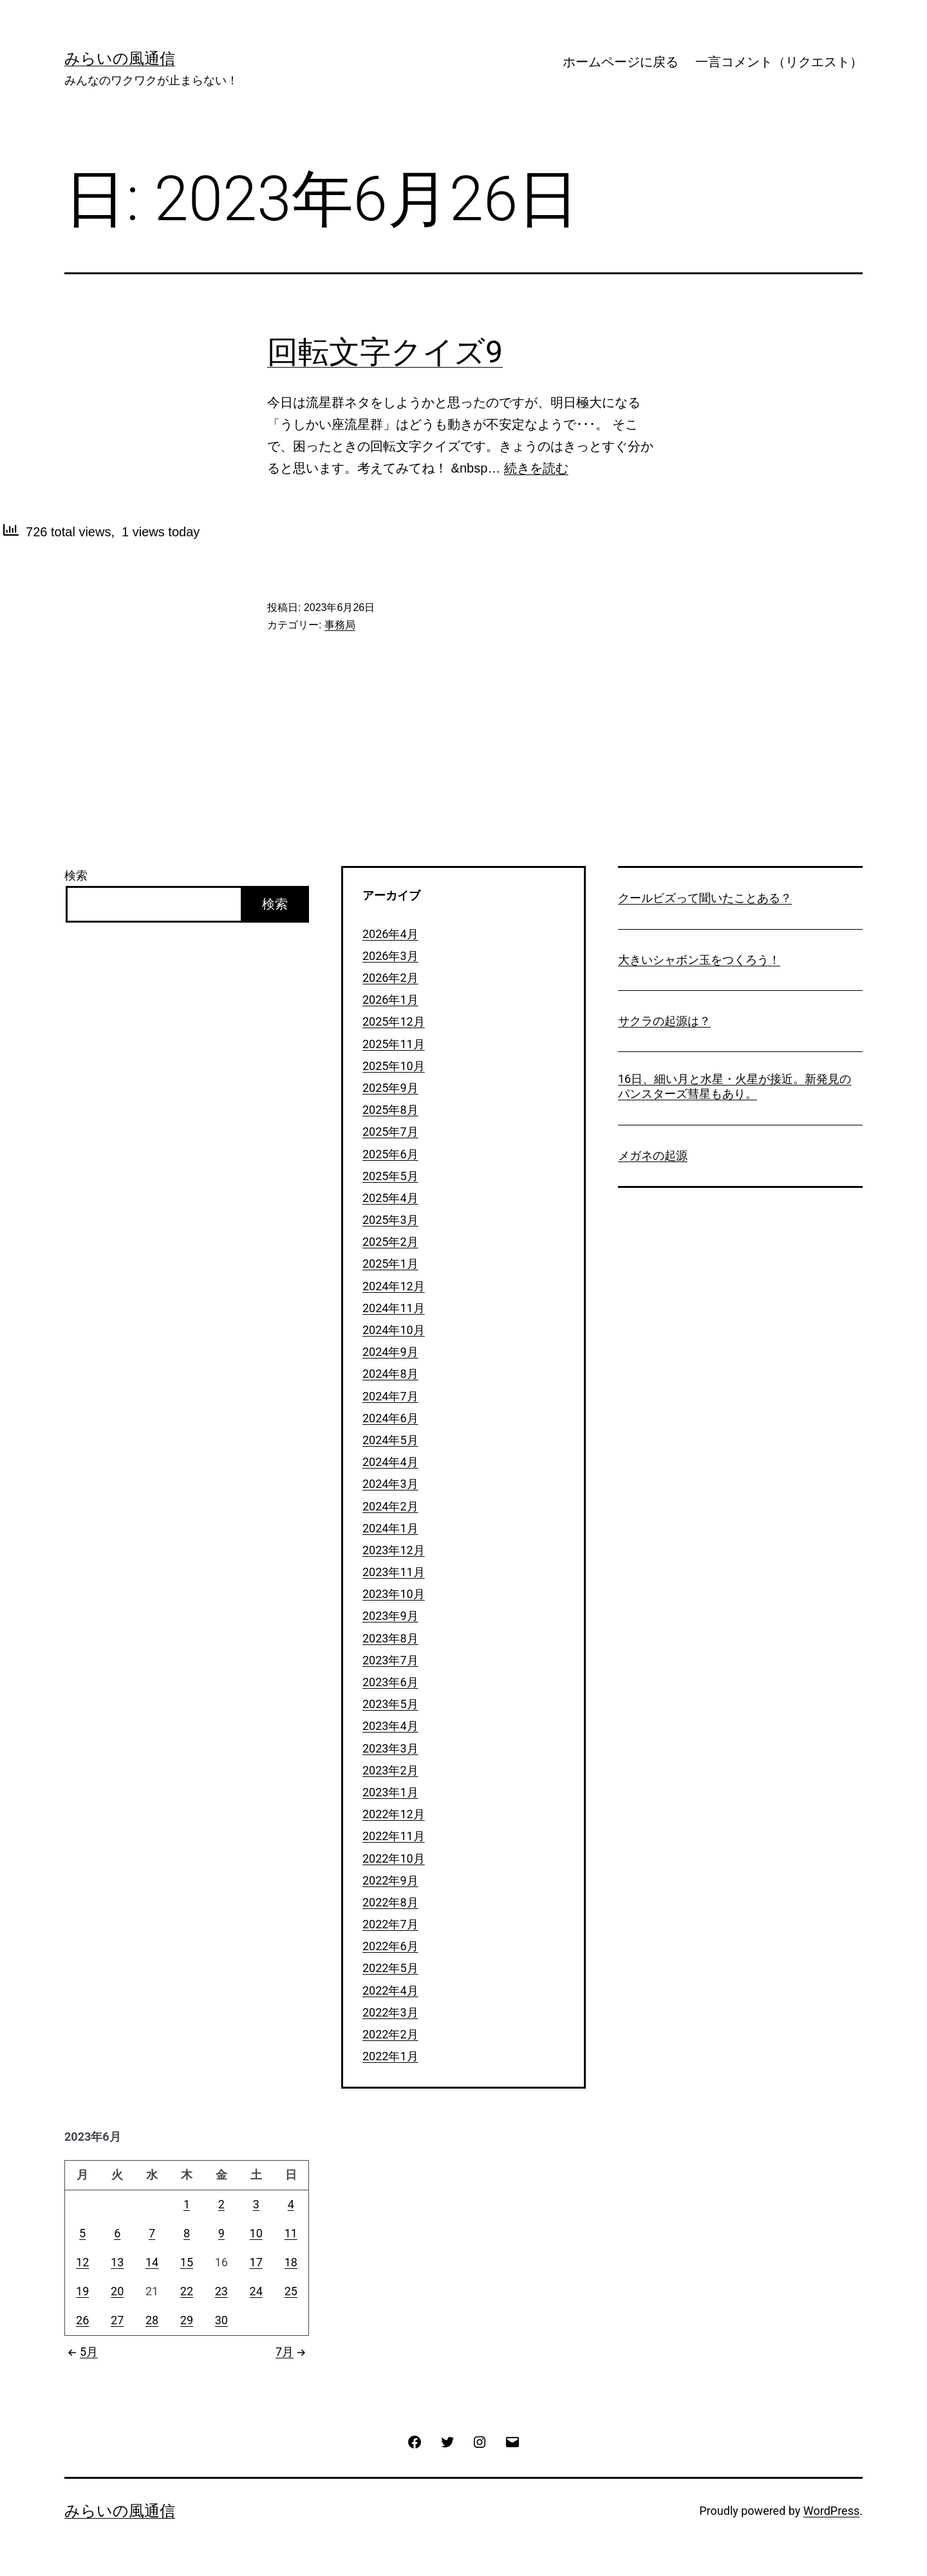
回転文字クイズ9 (385, 352)
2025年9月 (390, 1088)
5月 (81, 2351)
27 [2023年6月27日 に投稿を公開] (117, 2320)
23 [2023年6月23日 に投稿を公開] (221, 2291)
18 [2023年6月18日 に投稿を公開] (291, 2262)
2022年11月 (393, 1836)
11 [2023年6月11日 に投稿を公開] (291, 2233)
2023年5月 (390, 1704)
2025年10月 (393, 1066)
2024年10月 (393, 1330)
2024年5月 (390, 1440)
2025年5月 (390, 1176)
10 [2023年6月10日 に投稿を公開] (256, 2233)
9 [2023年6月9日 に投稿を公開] (221, 2233)
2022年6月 (390, 1946)
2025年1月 (390, 1263)
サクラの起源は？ (664, 1021)
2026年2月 (390, 977)
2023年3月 (390, 1748)
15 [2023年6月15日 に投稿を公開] (186, 2262)
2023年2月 (390, 1770)
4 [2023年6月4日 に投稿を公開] (291, 2204)
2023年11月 (393, 1572)
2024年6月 (390, 1418)
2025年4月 (390, 1198)
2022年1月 (390, 2056)
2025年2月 (390, 1241)
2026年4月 (390, 934)
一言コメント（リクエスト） (779, 62)
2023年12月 (393, 1550)
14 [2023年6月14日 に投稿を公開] (151, 2262)
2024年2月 (390, 1506)
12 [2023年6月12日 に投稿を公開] (82, 2262)
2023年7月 (390, 1660)
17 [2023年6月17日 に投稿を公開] (256, 2262)
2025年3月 (390, 1220)
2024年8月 (390, 1373)
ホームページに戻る (621, 62)
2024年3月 (390, 1483)
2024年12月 (393, 1286)
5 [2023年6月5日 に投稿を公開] (82, 2233)
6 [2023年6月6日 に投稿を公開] (117, 2233)
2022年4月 (390, 1990)
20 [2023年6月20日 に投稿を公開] (117, 2291)
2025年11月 (393, 1044)
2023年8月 (390, 1638)
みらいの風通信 (119, 59)
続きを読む (536, 468)
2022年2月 (390, 2034)
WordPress (831, 2510)
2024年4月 (390, 1462)
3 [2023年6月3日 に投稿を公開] (256, 2204)
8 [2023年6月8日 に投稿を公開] (186, 2233)
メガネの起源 (653, 1155)
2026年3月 (390, 956)
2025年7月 (390, 1131)
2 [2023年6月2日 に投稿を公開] (221, 2204)
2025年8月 (390, 1109)
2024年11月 (393, 1308)
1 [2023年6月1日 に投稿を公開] (186, 2204)
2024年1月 (390, 1528)
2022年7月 (390, 1924)
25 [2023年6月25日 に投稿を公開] (291, 2291)
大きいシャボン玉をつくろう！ (699, 959)
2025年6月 (390, 1154)
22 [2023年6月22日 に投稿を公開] (186, 2291)
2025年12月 (393, 1021)
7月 (292, 2351)
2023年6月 (390, 1682)
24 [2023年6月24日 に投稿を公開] (256, 2291)
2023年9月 (390, 1615)
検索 (76, 875)
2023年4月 (390, 1726)
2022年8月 (390, 1902)
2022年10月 (393, 1858)
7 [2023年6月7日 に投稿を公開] (152, 2233)
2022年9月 (390, 1880)
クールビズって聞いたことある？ (705, 898)
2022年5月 (390, 1968)
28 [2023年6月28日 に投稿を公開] (151, 2320)
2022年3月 (390, 2012)
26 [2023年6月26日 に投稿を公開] (82, 2320)
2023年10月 (393, 1594)
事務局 (339, 624)
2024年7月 (390, 1396)
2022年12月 (393, 1814)
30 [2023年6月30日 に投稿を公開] (221, 2320)
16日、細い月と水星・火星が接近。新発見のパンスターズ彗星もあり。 (734, 1086)
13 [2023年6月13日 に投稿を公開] (117, 2262)
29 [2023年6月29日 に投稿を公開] (186, 2320)
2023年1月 (390, 1792)
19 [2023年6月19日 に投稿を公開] (82, 2291)
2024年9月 (390, 1352)
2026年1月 (390, 999)
